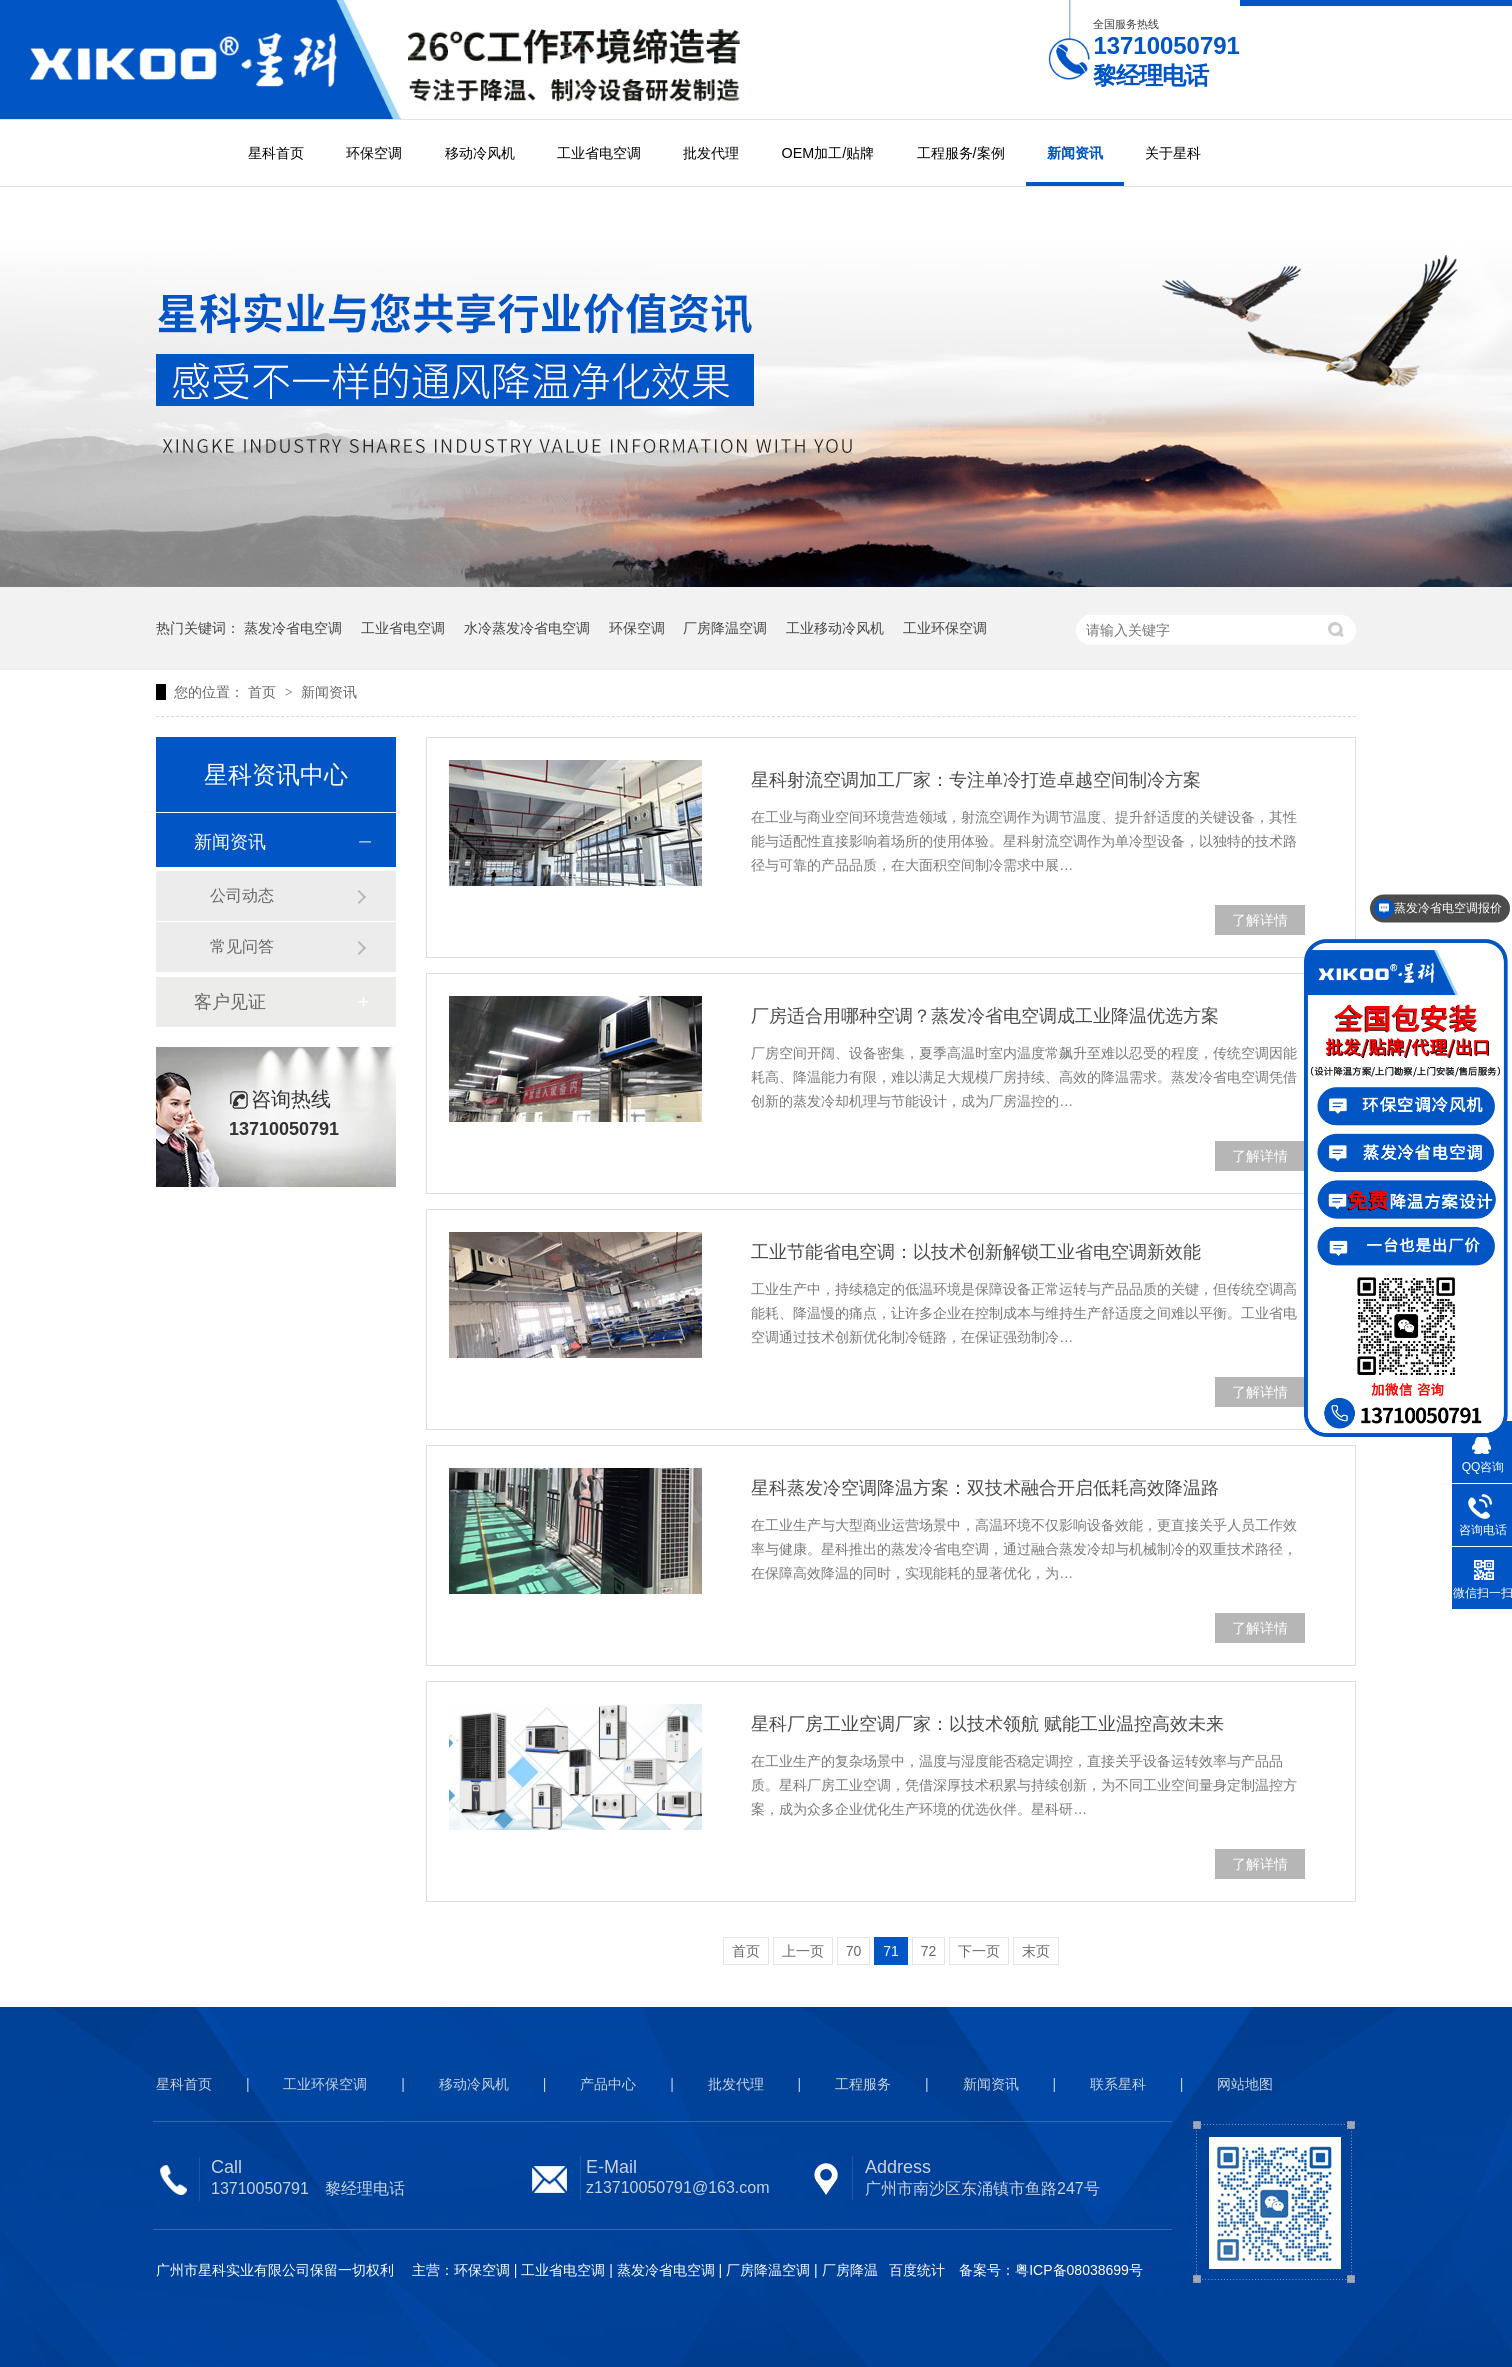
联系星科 (1118, 2084)
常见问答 (242, 946)
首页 (264, 692)
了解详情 (1260, 920)
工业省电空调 (599, 153)
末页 (1036, 1951)
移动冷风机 (480, 153)
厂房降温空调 (725, 628)
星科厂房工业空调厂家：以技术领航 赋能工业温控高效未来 (987, 1724)
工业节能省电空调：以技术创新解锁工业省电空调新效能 (976, 1252)
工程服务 (863, 2084)
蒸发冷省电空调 (293, 628)
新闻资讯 (1075, 153)
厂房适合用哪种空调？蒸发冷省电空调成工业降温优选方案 (985, 1016)
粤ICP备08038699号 (1079, 2270)
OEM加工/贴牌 (828, 153)
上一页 (803, 1951)
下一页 (979, 1951)
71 (891, 1951)
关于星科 (1173, 153)
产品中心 (608, 2084)
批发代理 (711, 153)
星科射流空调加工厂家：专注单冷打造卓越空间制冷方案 (976, 780)
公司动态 (242, 895)
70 (854, 1951)
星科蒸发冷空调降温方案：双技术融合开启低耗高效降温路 (985, 1488)
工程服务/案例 (961, 153)
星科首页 (276, 153)
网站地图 (1245, 2084)
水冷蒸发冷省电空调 (527, 628)
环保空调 (374, 153)
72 (929, 1951)
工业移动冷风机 (835, 628)
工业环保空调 (945, 628)
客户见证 (230, 1002)
